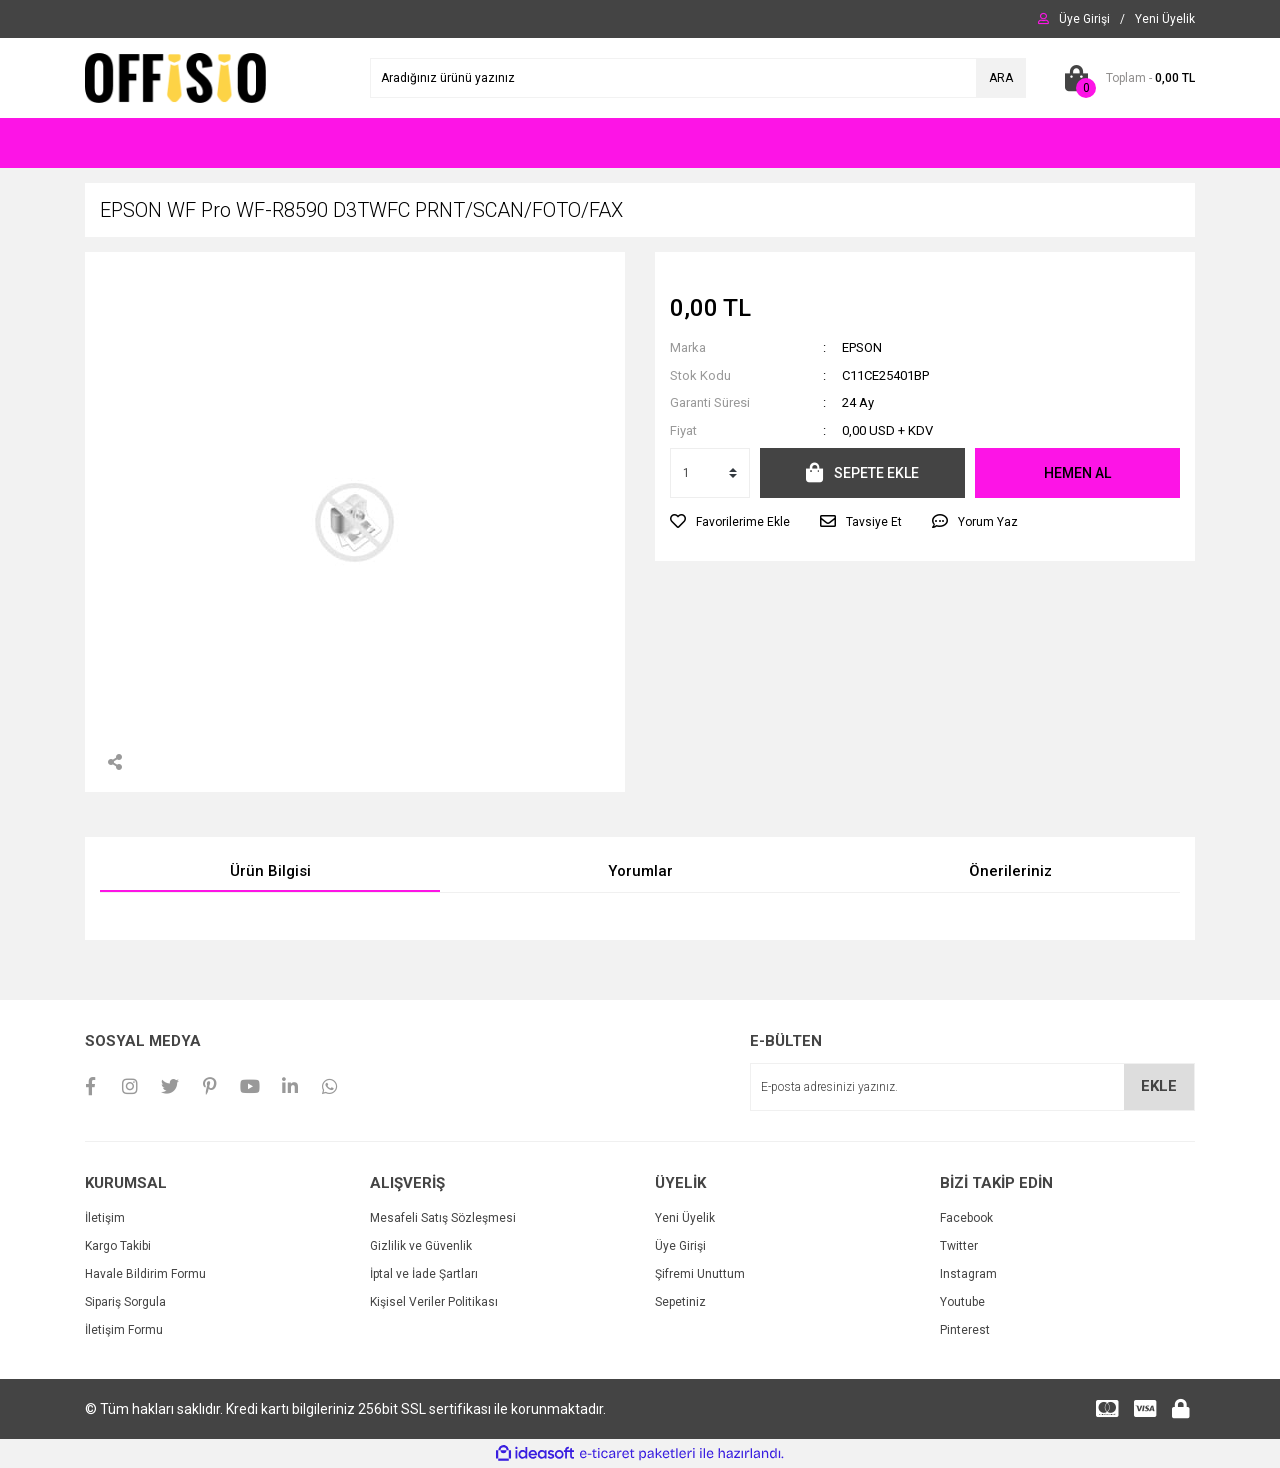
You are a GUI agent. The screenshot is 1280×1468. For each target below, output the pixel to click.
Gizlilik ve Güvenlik (421, 1246)
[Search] (698, 78)
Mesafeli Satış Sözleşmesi (443, 1218)
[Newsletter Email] (972, 1087)
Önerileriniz (1010, 871)
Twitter (959, 1246)
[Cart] (1125, 78)
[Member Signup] (1165, 19)
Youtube (962, 1302)
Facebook (966, 1218)
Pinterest (965, 1330)
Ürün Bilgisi (270, 871)
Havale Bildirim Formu (145, 1274)
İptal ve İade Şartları (424, 1274)
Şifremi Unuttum (700, 1274)
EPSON (862, 347)
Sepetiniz (680, 1302)
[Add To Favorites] (730, 522)
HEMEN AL (1077, 473)
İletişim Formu (124, 1330)
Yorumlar (640, 871)
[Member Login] (1084, 19)
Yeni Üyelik (685, 1218)
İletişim (105, 1218)
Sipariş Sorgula (125, 1302)
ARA (1001, 78)
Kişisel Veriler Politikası (434, 1302)
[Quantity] (710, 473)
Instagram (968, 1274)
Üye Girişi (680, 1246)
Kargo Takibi (118, 1246)
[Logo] (175, 77)
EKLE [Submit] (1159, 1086)
